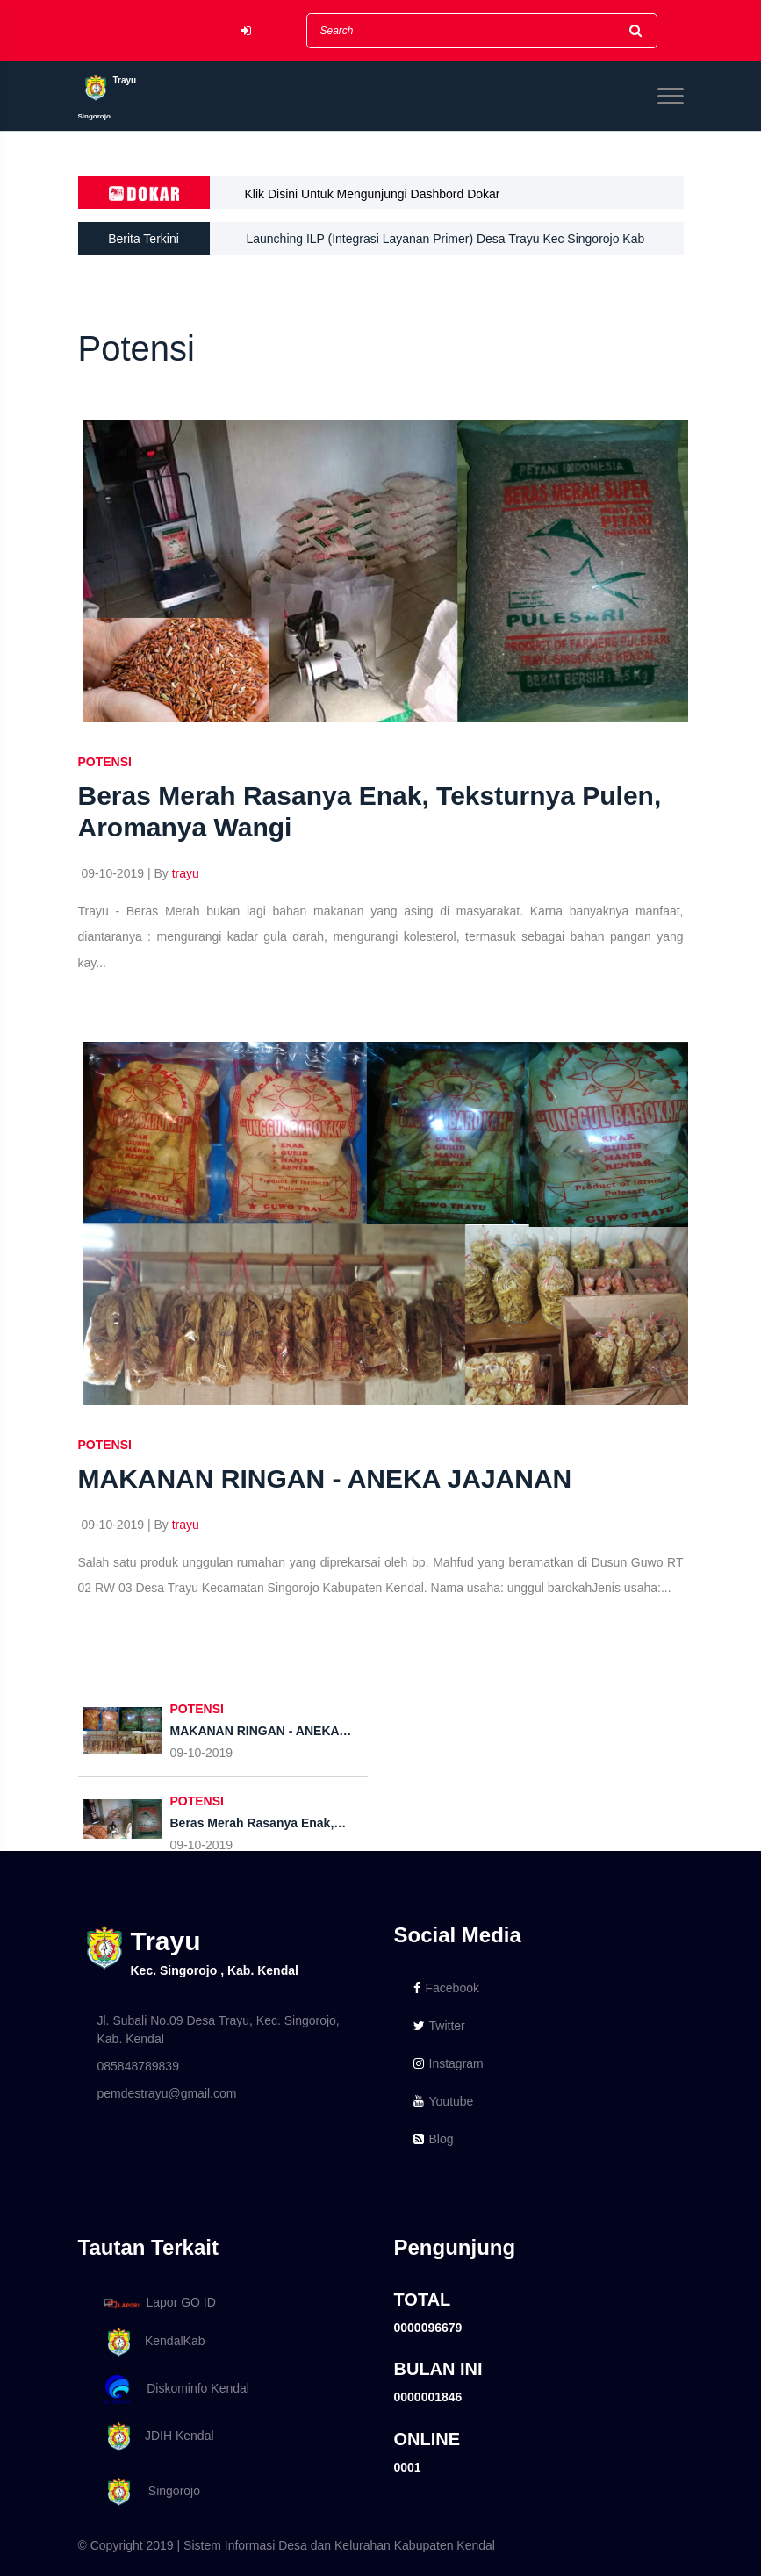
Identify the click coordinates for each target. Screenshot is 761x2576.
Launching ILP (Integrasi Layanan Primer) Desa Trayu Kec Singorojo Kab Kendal (446, 243)
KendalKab (151, 2342)
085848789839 (138, 2066)
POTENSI (105, 762)
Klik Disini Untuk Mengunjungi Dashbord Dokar (372, 194)
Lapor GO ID (159, 2302)
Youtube (443, 2101)
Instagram (448, 2063)
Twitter (439, 2026)
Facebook (446, 1988)
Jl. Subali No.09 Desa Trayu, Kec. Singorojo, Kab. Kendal (218, 2029)
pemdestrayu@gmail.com (167, 2093)
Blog (433, 2139)
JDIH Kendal (155, 2436)
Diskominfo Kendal (175, 2389)
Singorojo (149, 2492)
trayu (185, 873)
